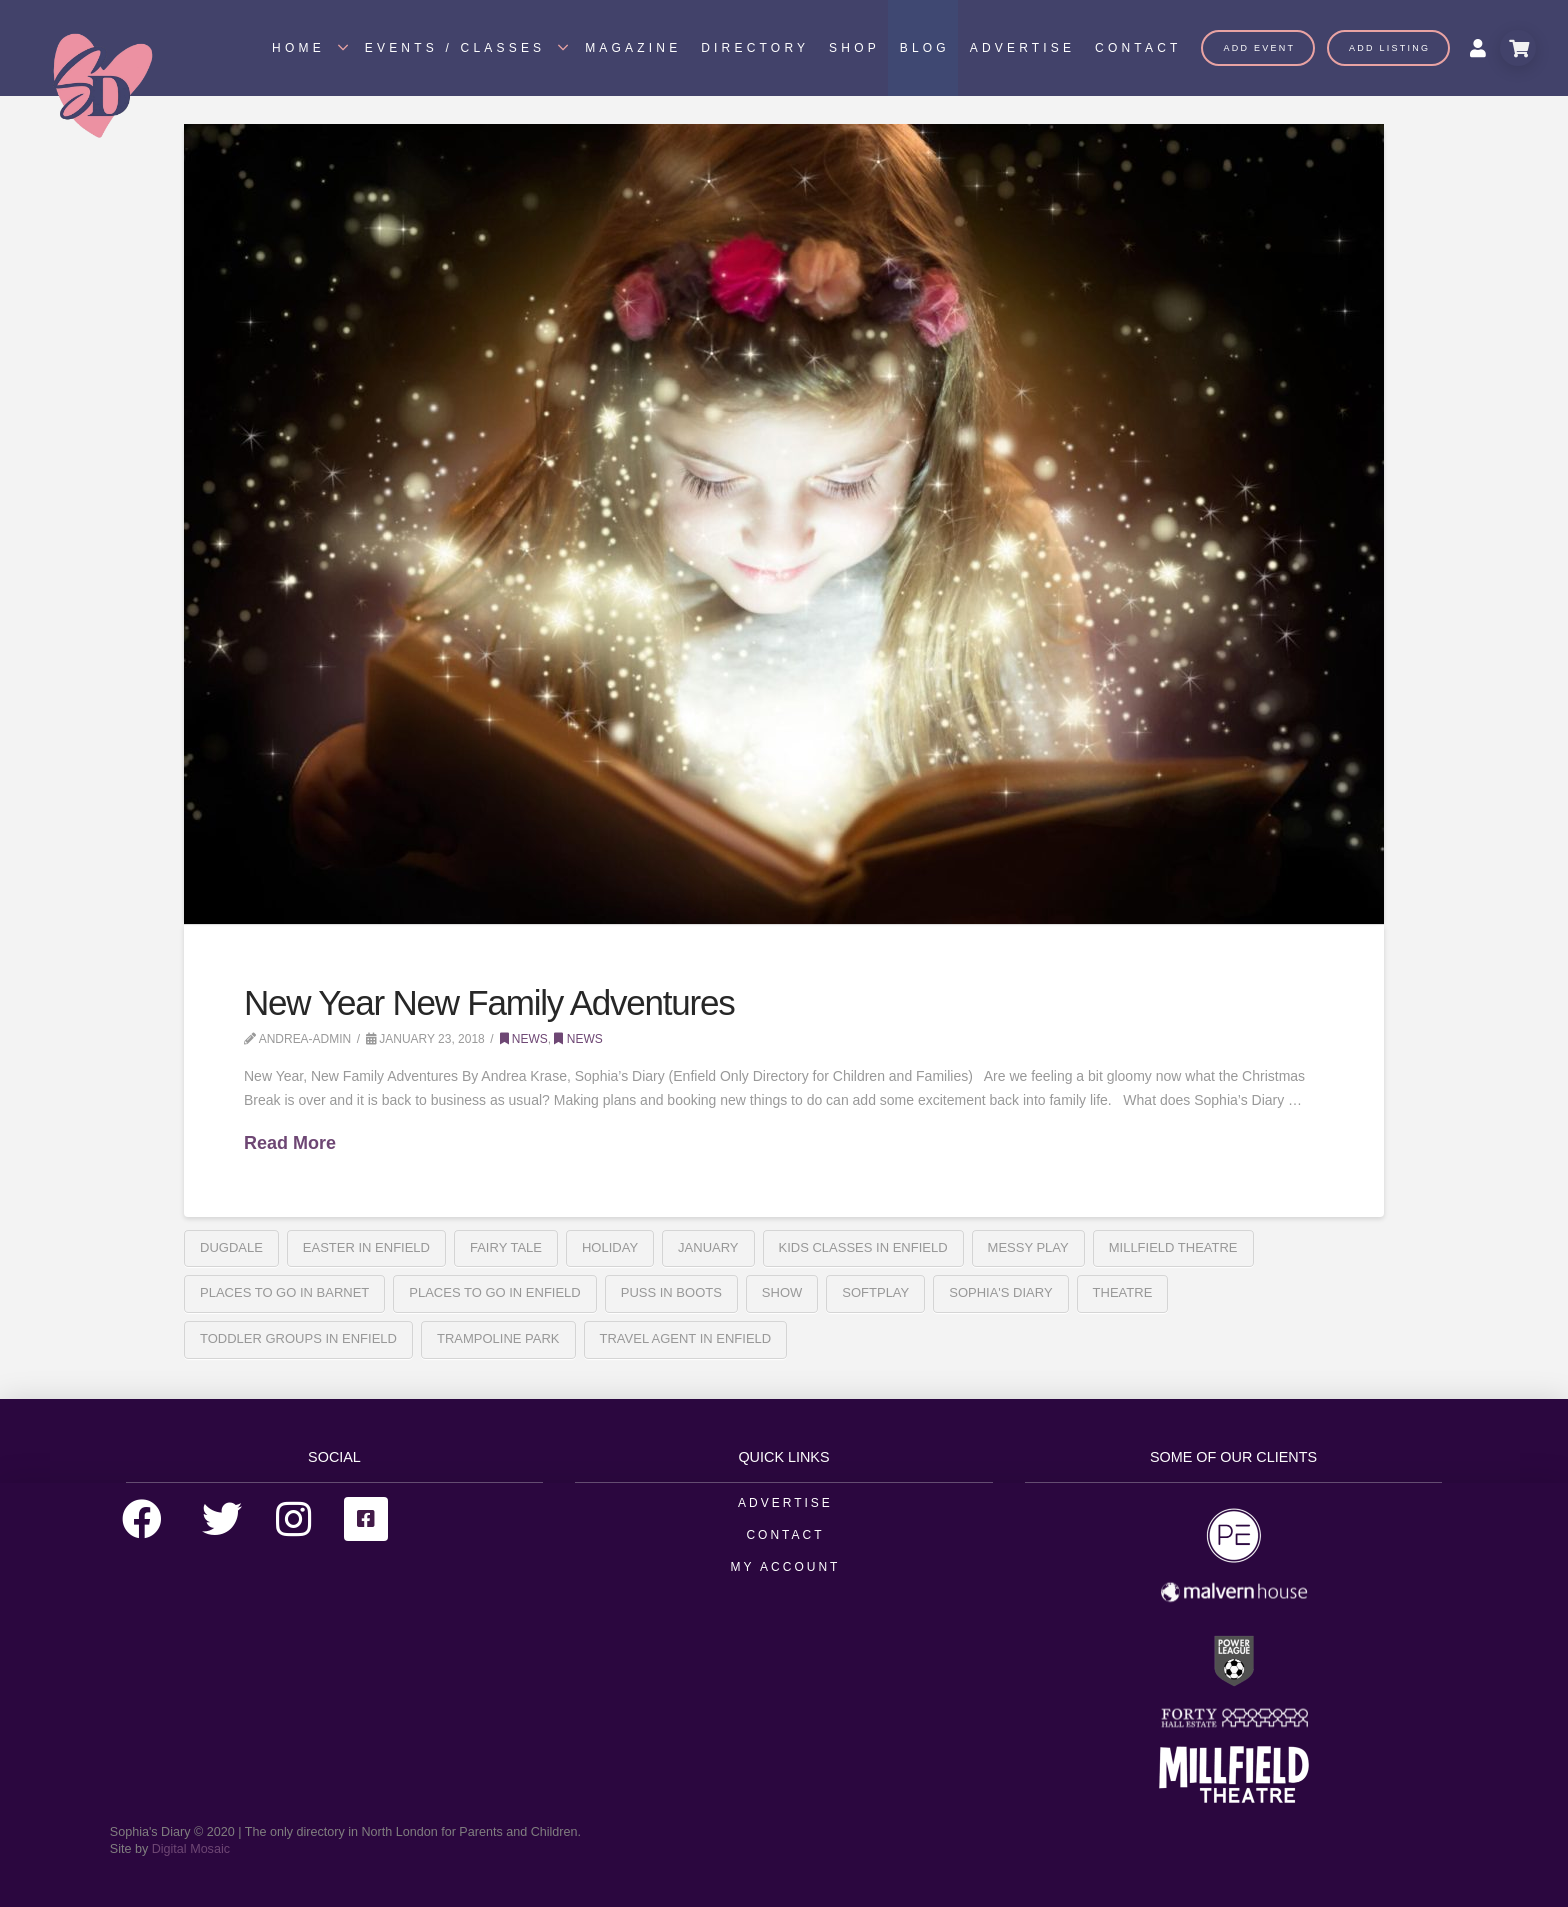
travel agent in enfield (686, 1338)
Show (782, 1292)
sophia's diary (1000, 1292)
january (708, 1247)
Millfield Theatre (1173, 1247)
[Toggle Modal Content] (1518, 48)
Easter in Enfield (366, 1247)
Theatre (1123, 1292)
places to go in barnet (284, 1292)
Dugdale (231, 1247)
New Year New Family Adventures (489, 1002)
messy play (1028, 1247)
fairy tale (506, 1247)
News (524, 1039)
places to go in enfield (494, 1292)
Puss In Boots (671, 1292)
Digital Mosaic (191, 1849)
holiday (610, 1247)
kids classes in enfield (863, 1247)
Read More (290, 1143)
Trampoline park (498, 1338)
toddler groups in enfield (298, 1338)
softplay (875, 1292)
